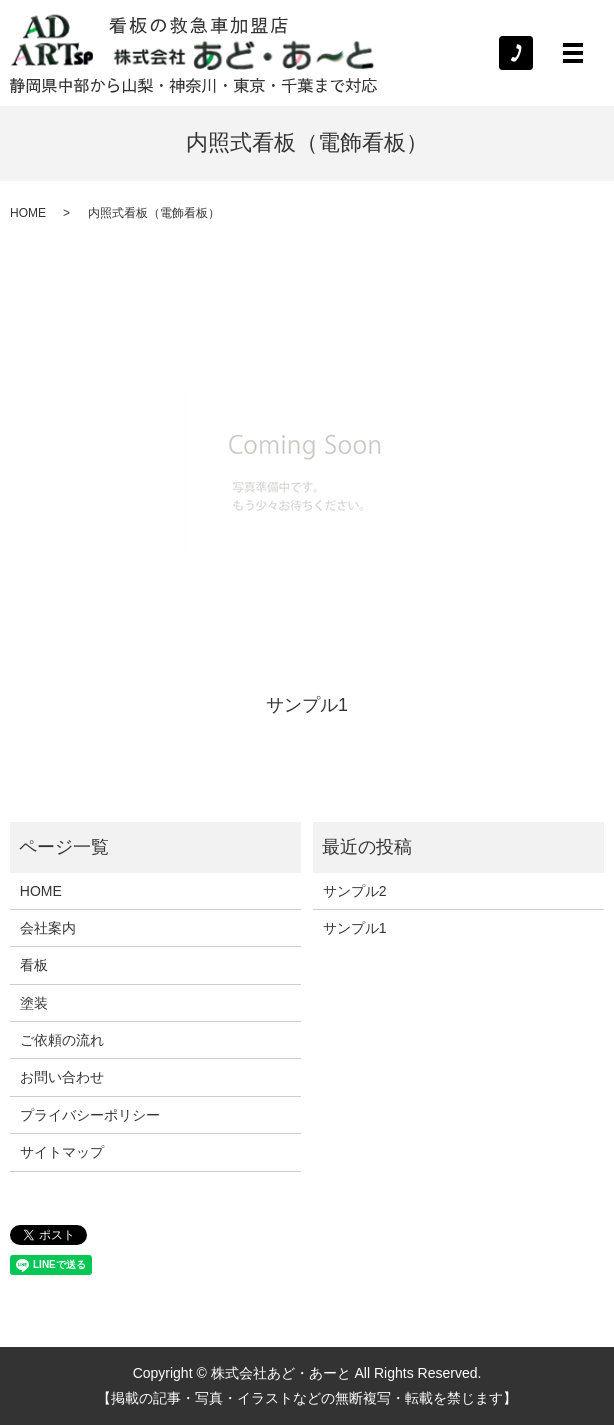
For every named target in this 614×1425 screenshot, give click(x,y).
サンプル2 (355, 891)
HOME (28, 213)
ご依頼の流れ (62, 1040)
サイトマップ (62, 1152)
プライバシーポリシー (90, 1115)
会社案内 (48, 928)
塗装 (34, 1003)
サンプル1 (307, 705)
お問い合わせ (62, 1077)
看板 (34, 965)
